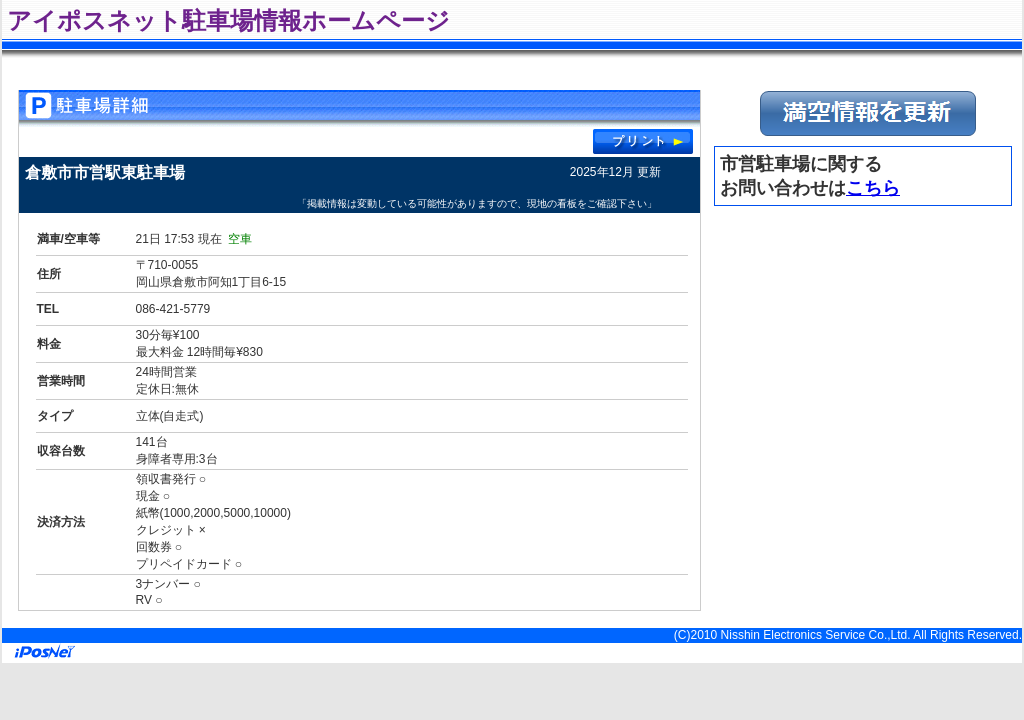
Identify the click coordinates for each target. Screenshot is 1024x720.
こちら (873, 188)
